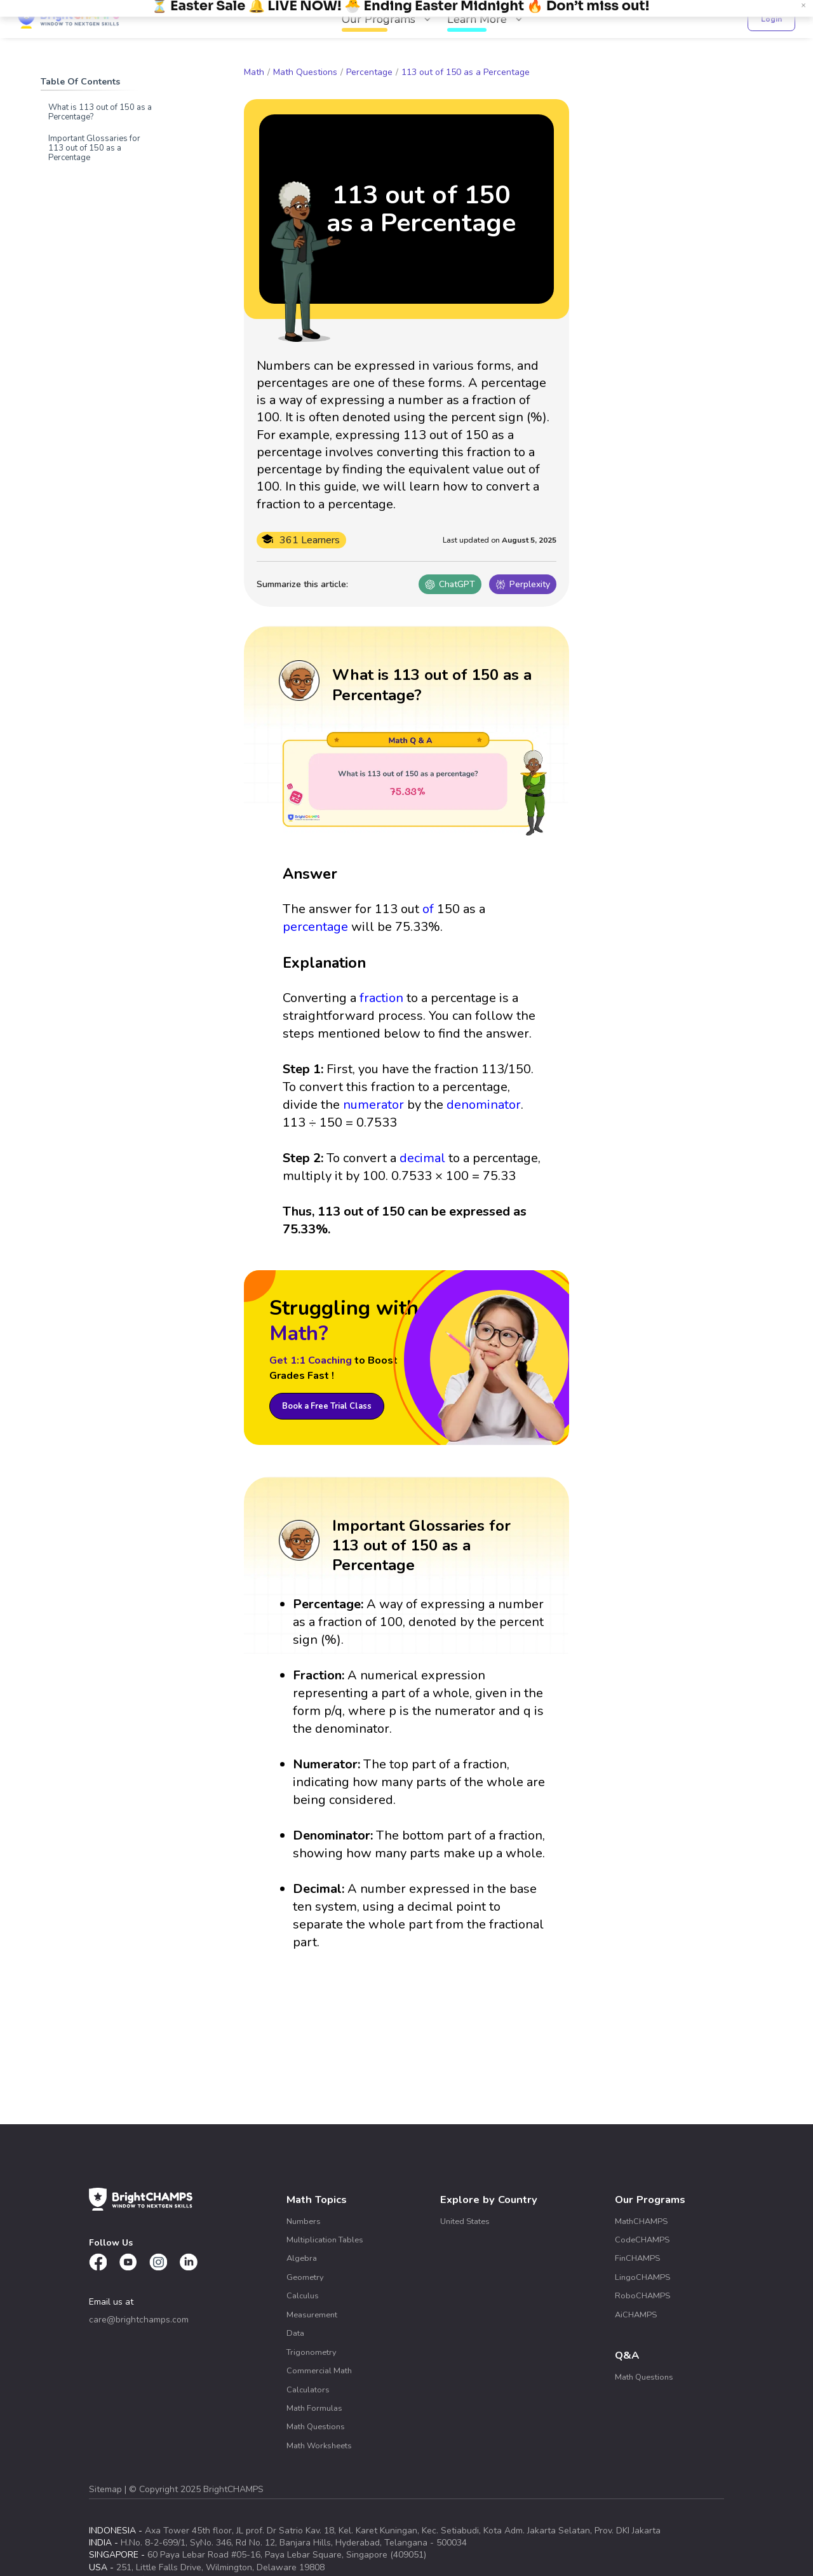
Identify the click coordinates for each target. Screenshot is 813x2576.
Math (254, 72)
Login (771, 18)
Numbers (303, 2221)
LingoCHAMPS (642, 2277)
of (428, 909)
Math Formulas (314, 2408)
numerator (373, 1104)
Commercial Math (319, 2370)
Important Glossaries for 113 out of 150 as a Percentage (94, 148)
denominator (484, 1104)
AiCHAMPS (636, 2315)
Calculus (302, 2295)
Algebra (301, 2258)
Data (295, 2333)
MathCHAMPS (641, 2221)
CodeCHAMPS (642, 2240)
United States (465, 2221)
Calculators (308, 2390)
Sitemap (106, 2489)
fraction (381, 998)
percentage (315, 926)
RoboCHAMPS (642, 2295)
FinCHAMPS (637, 2258)
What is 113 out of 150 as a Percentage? (100, 112)
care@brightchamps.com (139, 2320)
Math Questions (305, 72)
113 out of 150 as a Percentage (465, 72)
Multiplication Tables (324, 2240)
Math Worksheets (319, 2445)
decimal (422, 1158)
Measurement (311, 2315)
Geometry (305, 2277)
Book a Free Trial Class (327, 1406)
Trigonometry (311, 2352)
